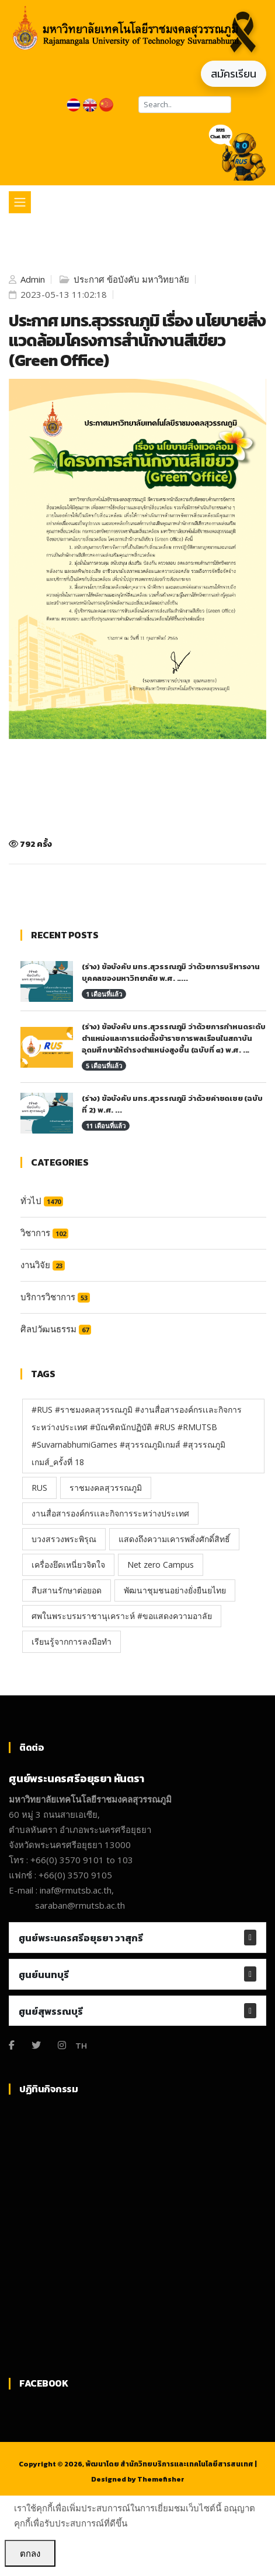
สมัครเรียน (233, 74)
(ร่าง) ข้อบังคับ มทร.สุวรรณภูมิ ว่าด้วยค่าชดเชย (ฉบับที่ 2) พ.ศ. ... (172, 1104)
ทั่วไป (41, 1200)
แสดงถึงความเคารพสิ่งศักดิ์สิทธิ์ (174, 1538)
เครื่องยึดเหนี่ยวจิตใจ (68, 1564)
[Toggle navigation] (20, 202)
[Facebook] (11, 2045)
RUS (39, 1487)
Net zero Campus (160, 1564)
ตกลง (30, 2553)
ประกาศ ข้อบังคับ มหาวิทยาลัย (130, 279)
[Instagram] (62, 2045)
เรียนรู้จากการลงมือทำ (72, 1641)
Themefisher (161, 2479)
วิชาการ (44, 1232)
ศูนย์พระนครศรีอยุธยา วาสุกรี (81, 1938)
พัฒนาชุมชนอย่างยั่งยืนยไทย (175, 1590)
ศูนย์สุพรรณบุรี (51, 2011)
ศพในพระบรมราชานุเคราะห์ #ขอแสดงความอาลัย (122, 1615)
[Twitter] (36, 2045)
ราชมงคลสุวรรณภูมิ (105, 1487)
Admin (31, 279)
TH (81, 2045)
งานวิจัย (42, 1265)
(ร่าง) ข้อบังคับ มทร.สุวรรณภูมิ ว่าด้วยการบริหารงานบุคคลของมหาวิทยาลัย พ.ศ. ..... (171, 972)
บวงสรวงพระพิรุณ (64, 1538)
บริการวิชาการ (55, 1297)
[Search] (184, 104)
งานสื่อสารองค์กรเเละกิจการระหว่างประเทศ (110, 1513)
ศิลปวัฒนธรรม (55, 1329)
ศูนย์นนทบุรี (44, 1975)
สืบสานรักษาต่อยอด (67, 1590)
